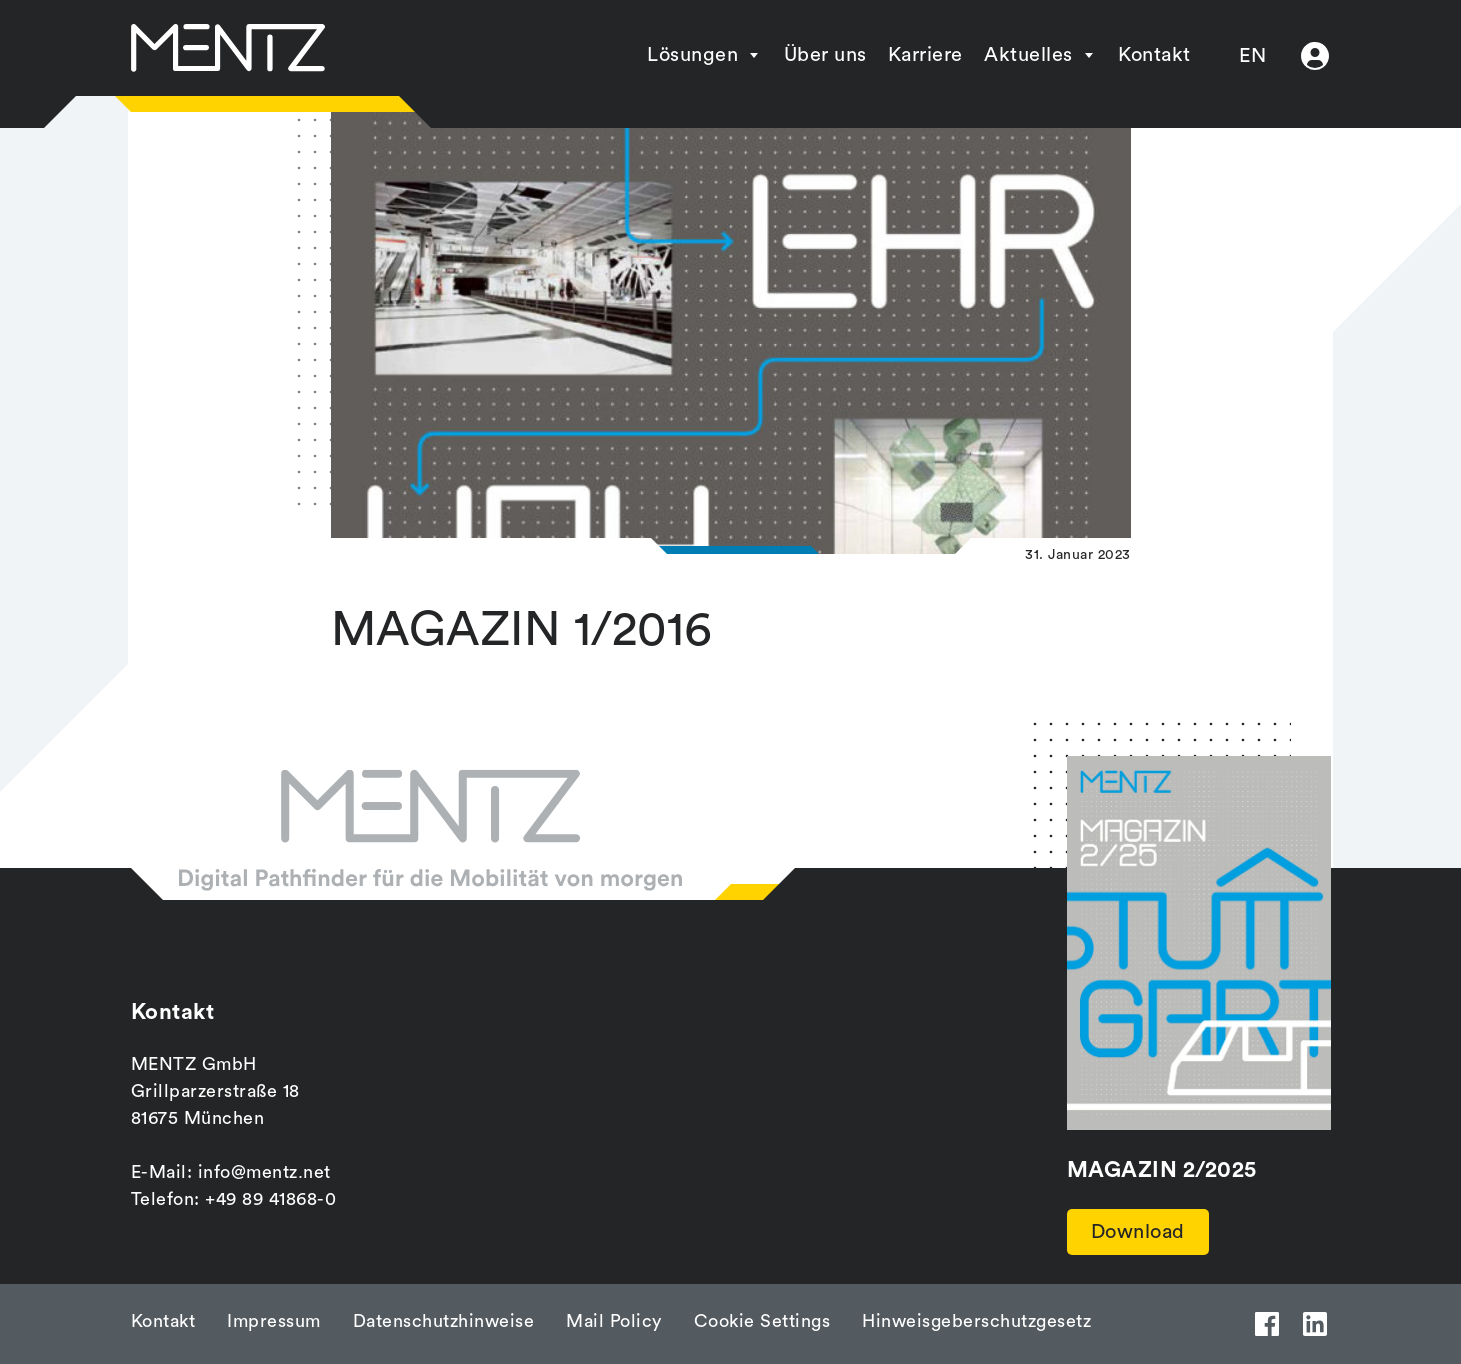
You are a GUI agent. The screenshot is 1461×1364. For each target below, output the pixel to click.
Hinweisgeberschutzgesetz (976, 1321)
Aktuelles (1028, 55)
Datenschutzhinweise (444, 1321)
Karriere (925, 55)
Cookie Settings (762, 1321)
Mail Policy (614, 1321)
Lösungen (692, 55)
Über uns (825, 55)
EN (1253, 56)
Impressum (274, 1321)
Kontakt (1154, 55)
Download (1138, 1232)
